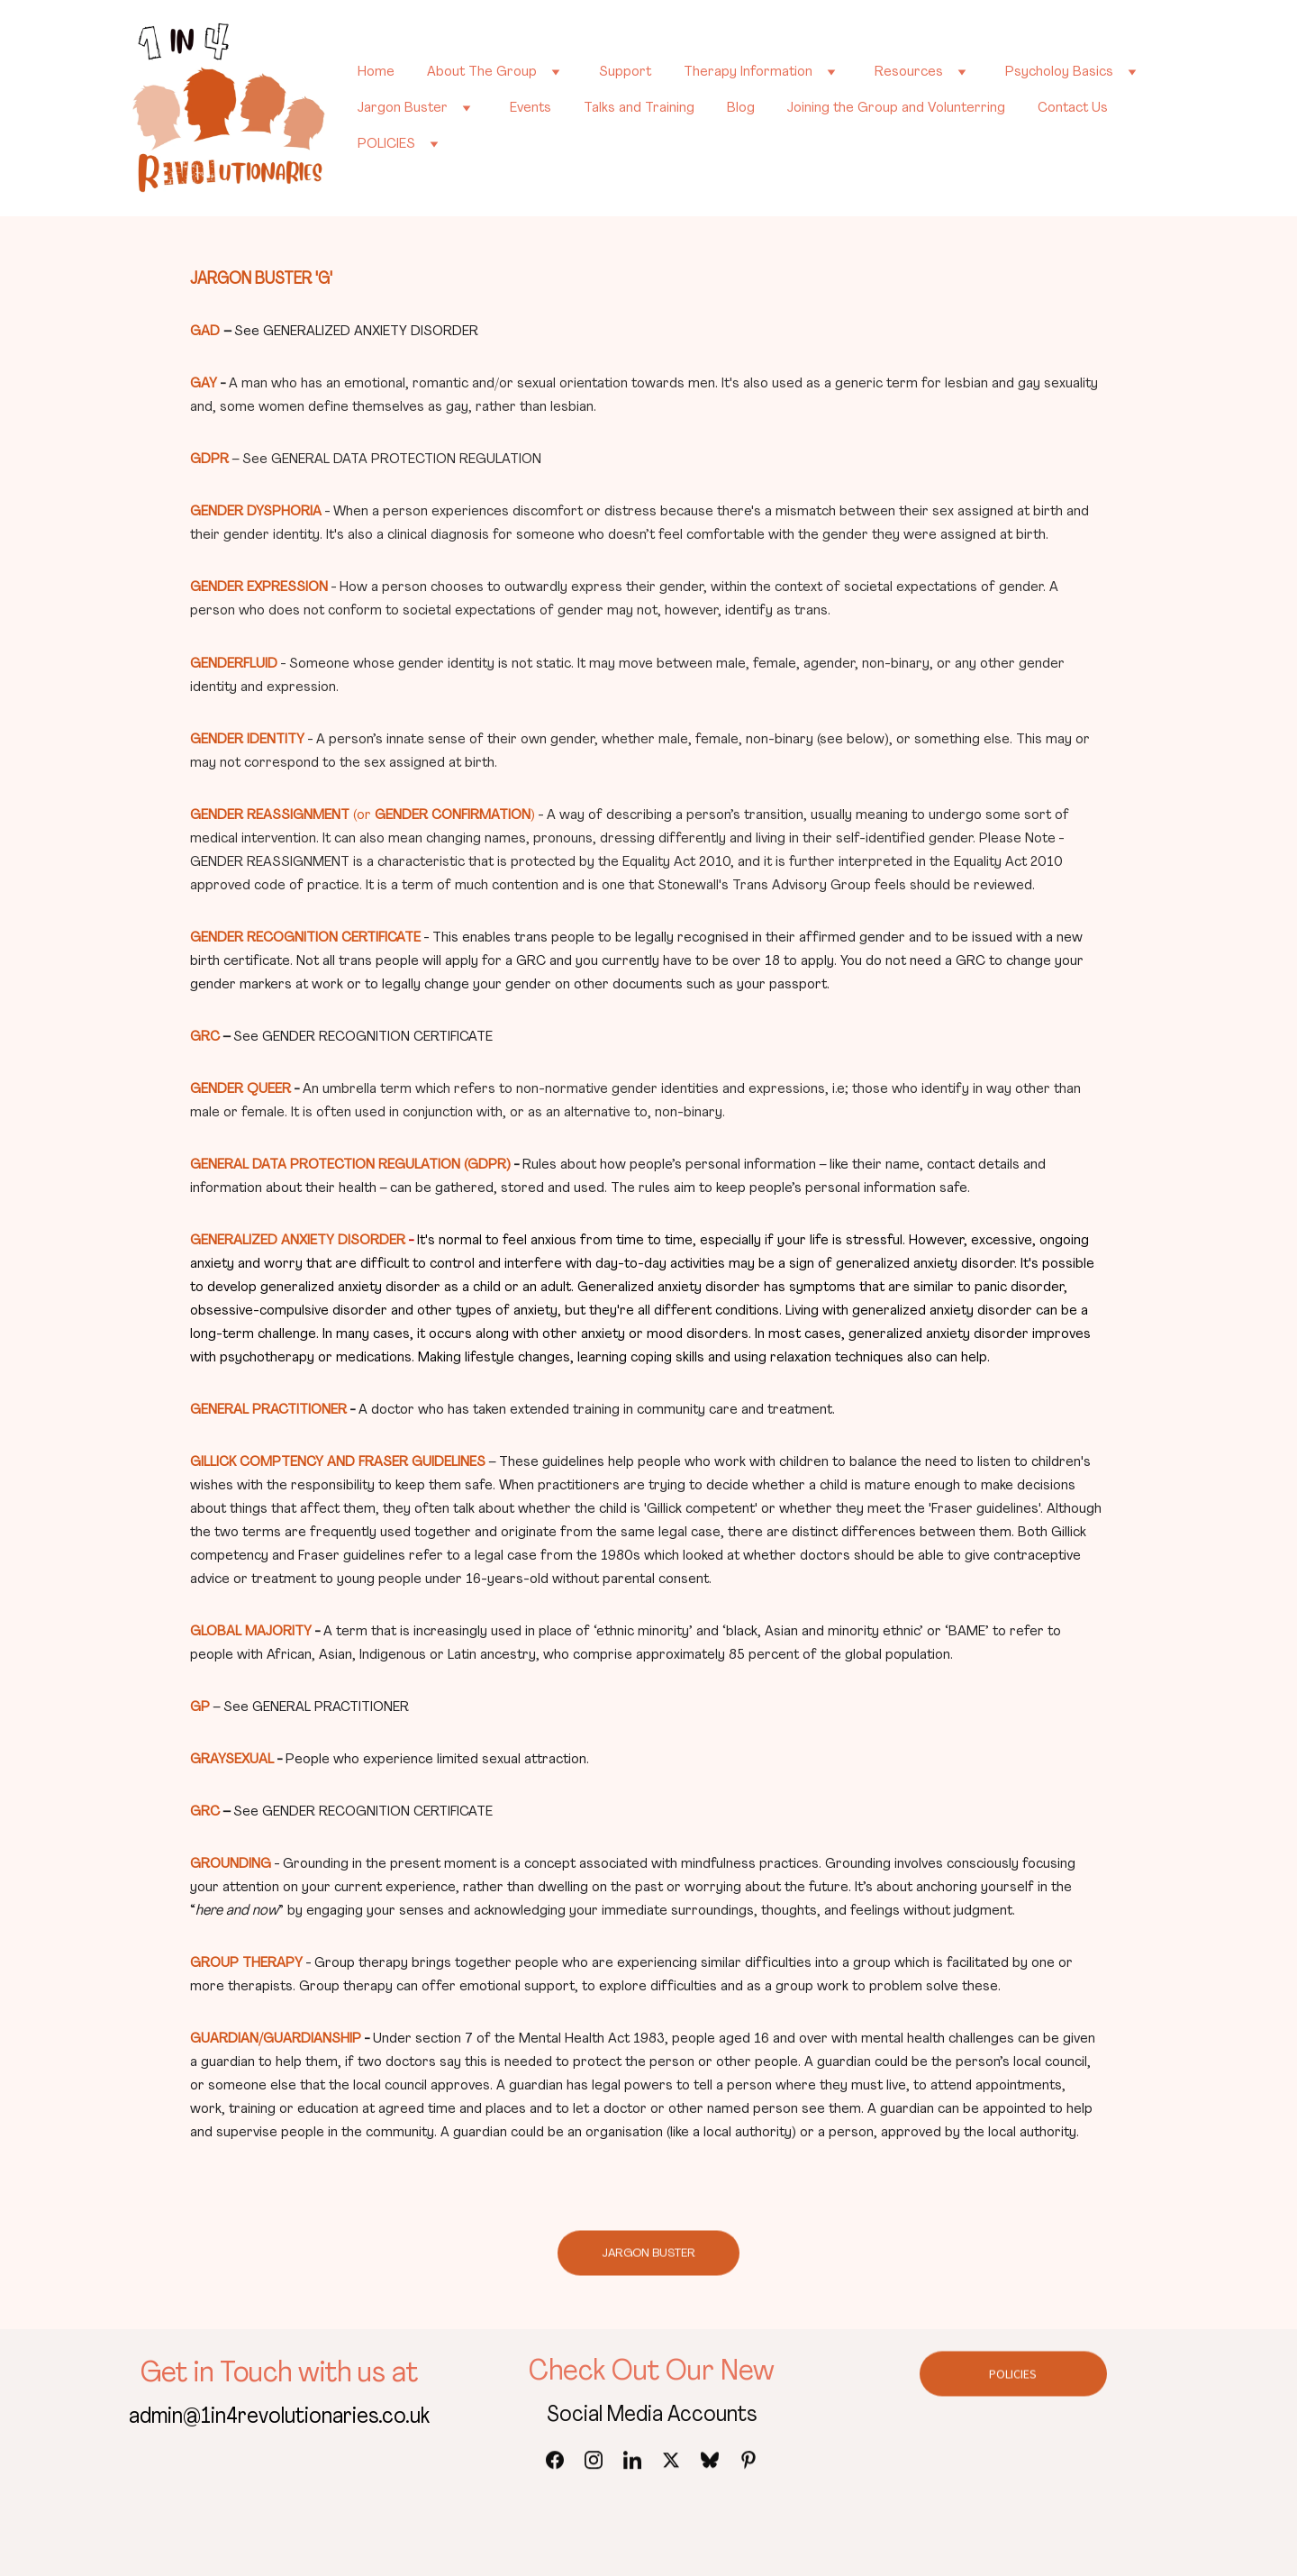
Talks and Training (639, 108)
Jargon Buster (403, 108)
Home (376, 72)
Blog (741, 108)
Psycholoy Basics (1059, 72)
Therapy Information (748, 72)
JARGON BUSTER (648, 2257)
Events (530, 108)
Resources (909, 72)
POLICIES (386, 144)
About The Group (482, 72)
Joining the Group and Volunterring (896, 108)
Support (625, 72)
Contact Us (1073, 108)
